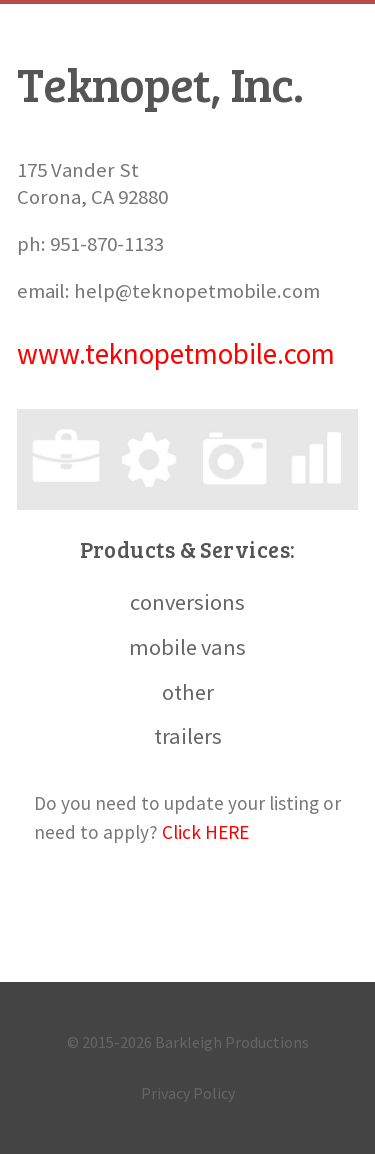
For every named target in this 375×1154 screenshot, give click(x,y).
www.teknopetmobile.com (176, 353)
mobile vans (187, 647)
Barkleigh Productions (232, 1042)
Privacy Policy (188, 1093)
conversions (187, 602)
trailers (188, 736)
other (188, 692)
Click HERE (205, 832)
